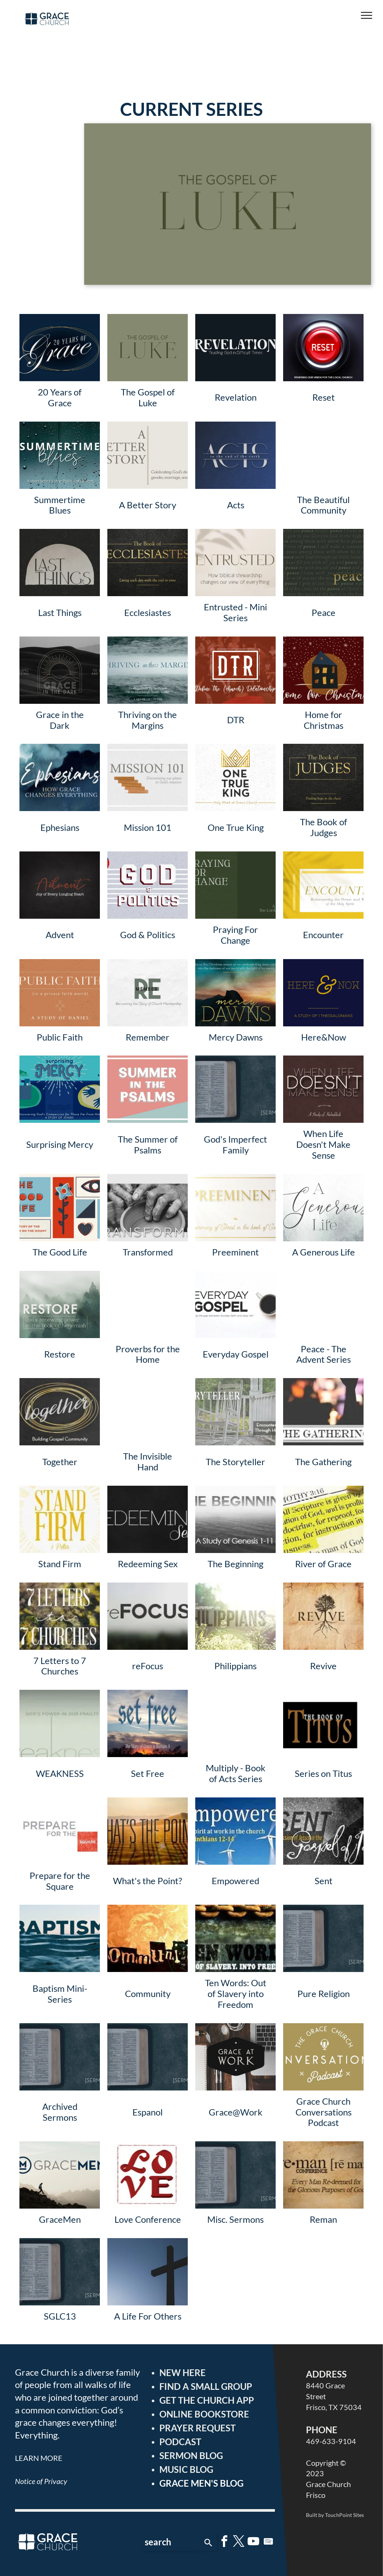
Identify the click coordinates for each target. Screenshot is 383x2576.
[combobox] (171, 2543)
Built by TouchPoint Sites (335, 2515)
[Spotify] (268, 2542)
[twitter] (239, 2542)
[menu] (366, 15)
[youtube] (253, 2542)
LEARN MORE (38, 2457)
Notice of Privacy (41, 2481)
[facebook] (224, 2542)
